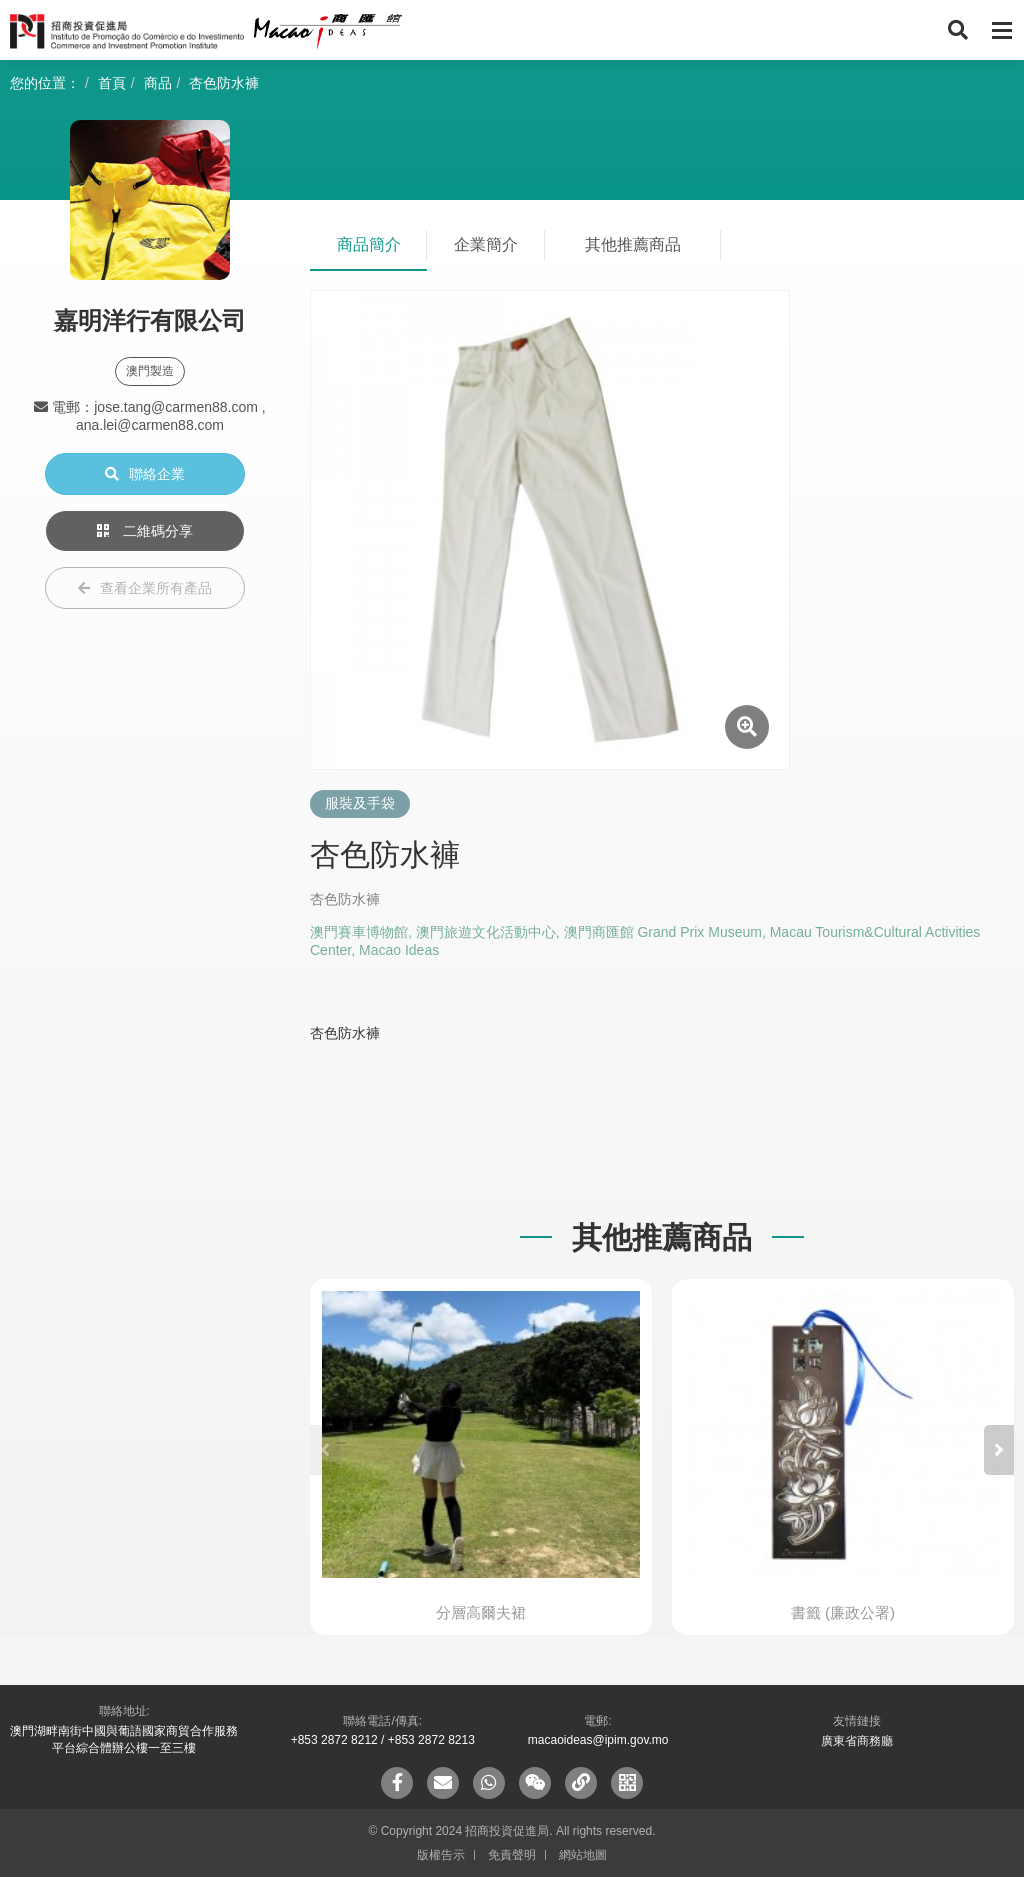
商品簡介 (369, 244)
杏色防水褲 (224, 83)
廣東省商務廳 (857, 1741)
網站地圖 (583, 1855)
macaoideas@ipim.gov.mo (598, 1740)
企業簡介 (486, 244)
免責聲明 (512, 1855)
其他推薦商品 (633, 244)
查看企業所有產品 (145, 588)
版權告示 (441, 1855)
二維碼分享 (145, 531)
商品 (158, 83)
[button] (999, 1450)
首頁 (112, 83)
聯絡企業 (145, 474)
